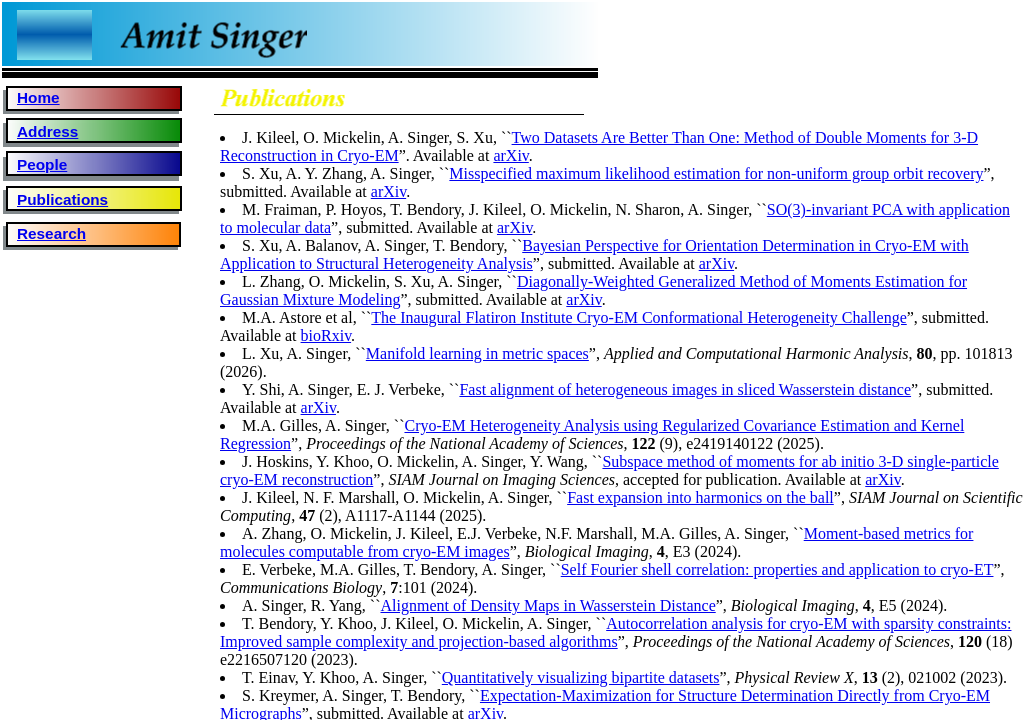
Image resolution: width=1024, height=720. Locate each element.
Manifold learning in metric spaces (477, 353)
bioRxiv (326, 335)
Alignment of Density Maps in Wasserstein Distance (547, 605)
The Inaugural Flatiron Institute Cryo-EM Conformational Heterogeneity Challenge (638, 317)
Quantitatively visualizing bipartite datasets (581, 677)
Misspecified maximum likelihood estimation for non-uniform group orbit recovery (716, 173)
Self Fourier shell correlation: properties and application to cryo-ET (777, 569)
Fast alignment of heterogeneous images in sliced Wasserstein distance (685, 389)
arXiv (510, 155)
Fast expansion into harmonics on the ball (700, 497)
